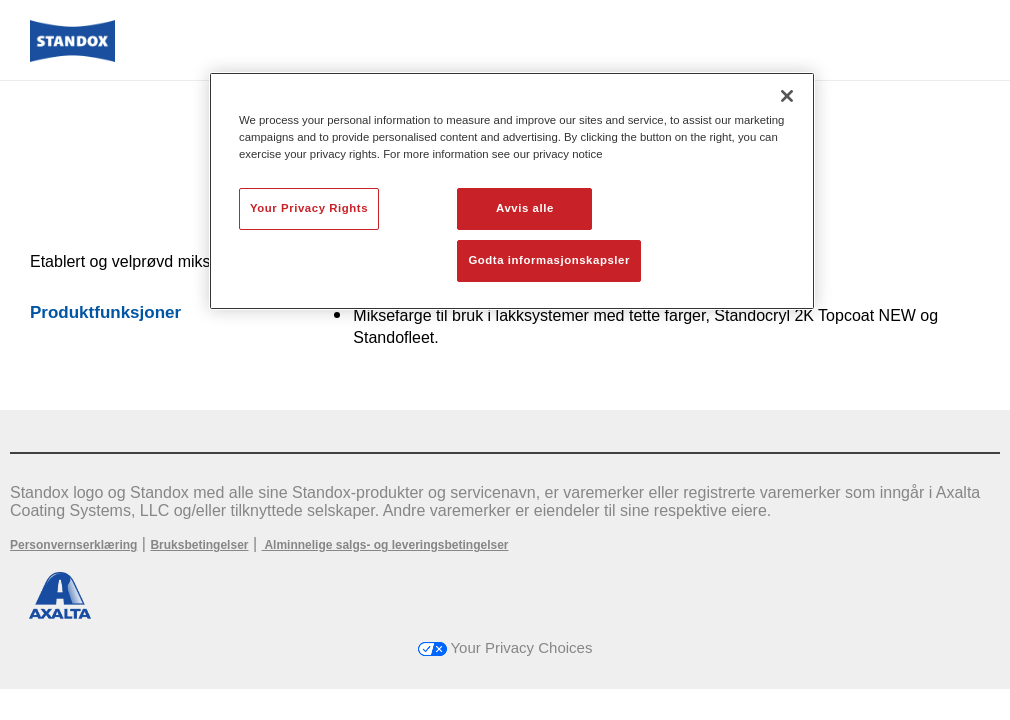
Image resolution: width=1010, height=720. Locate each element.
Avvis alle (525, 208)
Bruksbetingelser (199, 545)
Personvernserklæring (73, 545)
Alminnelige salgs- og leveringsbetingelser (385, 545)
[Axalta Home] (72, 56)
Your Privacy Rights (309, 208)
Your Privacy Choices (505, 647)
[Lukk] (787, 96)
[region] (512, 191)
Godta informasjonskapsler (549, 260)
